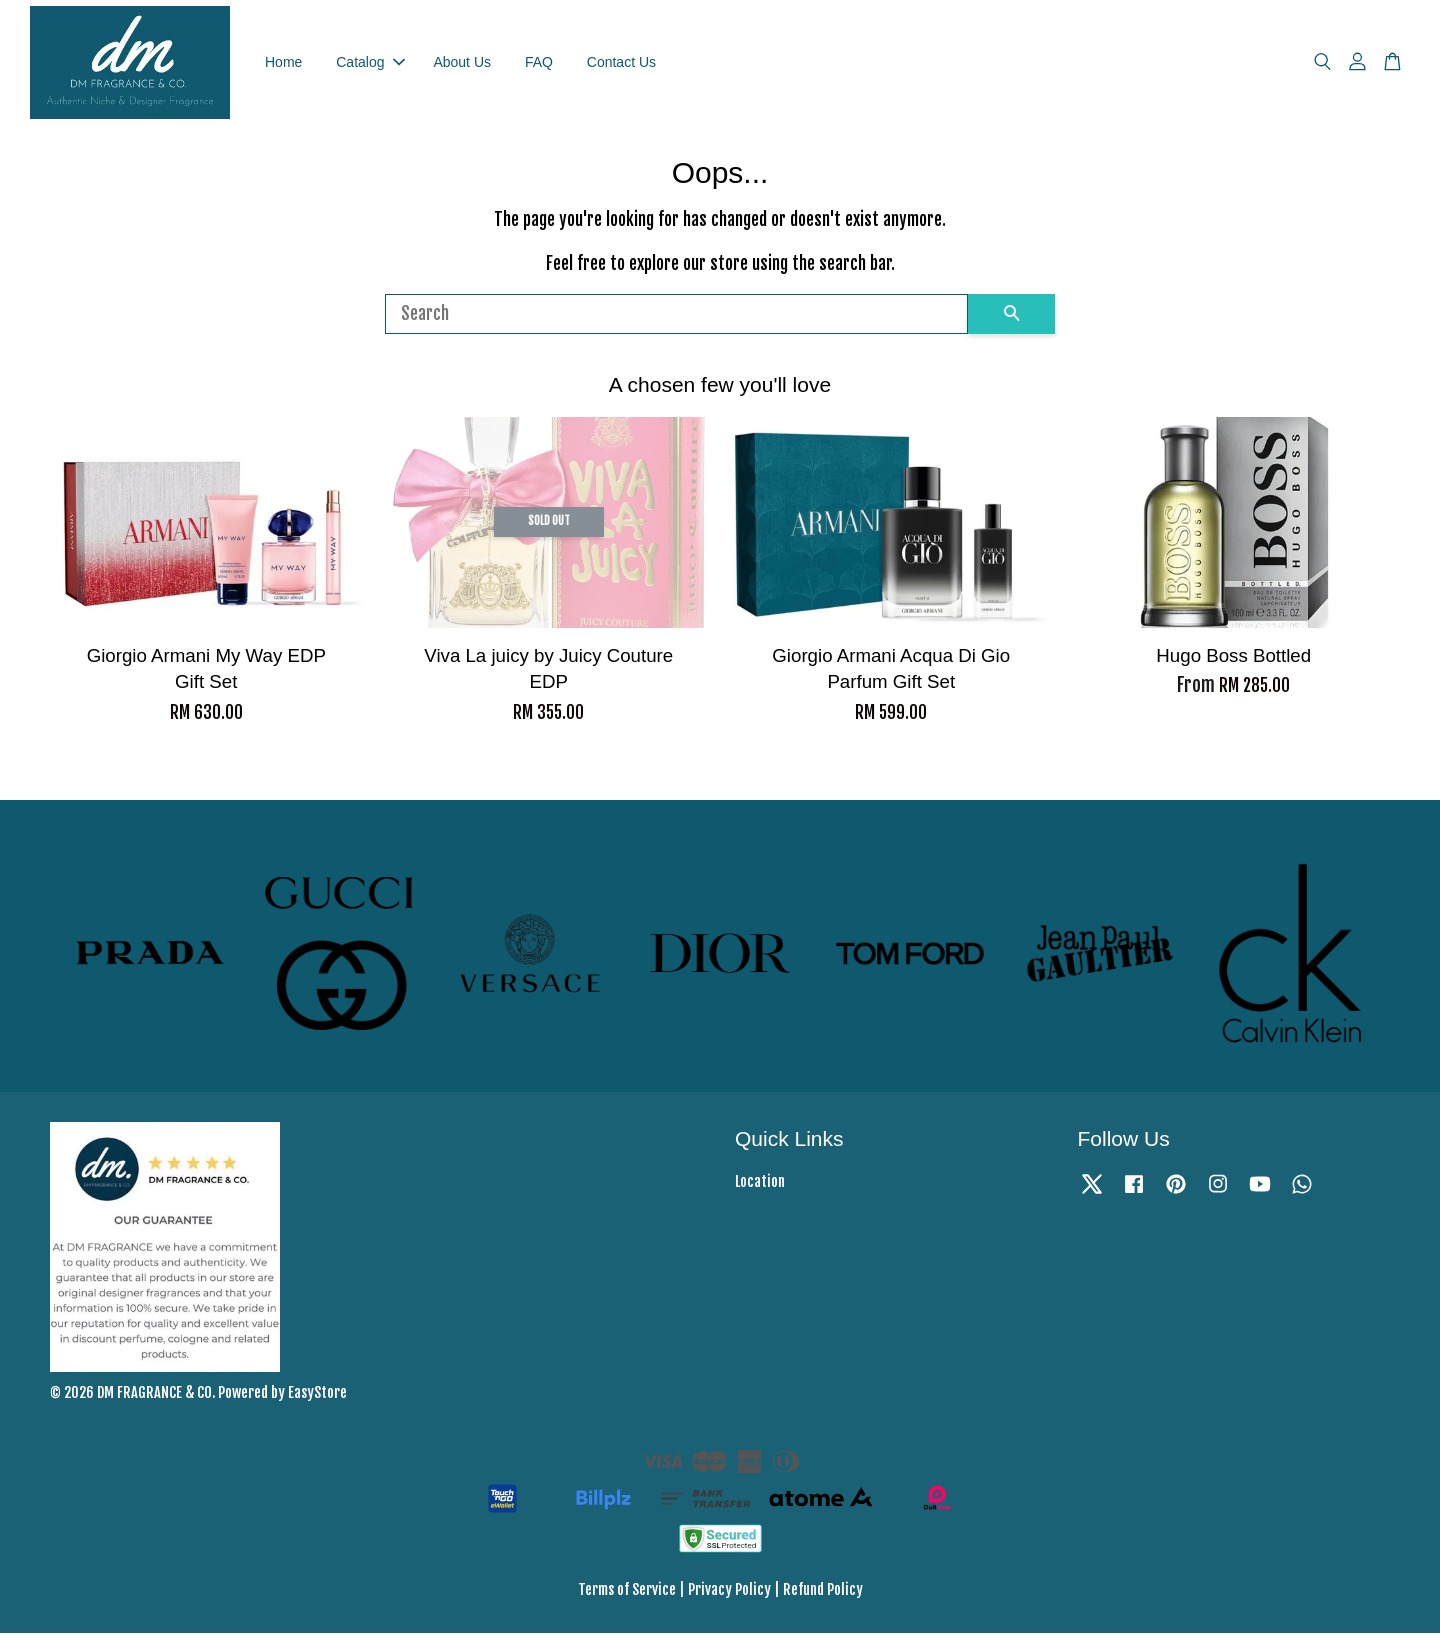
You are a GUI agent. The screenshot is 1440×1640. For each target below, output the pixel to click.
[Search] (676, 321)
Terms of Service (627, 1596)
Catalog (370, 65)
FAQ (539, 65)
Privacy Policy (729, 1596)
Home (283, 65)
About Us (462, 65)
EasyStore (317, 1399)
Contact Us (621, 65)
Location (760, 1189)
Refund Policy (823, 1596)
